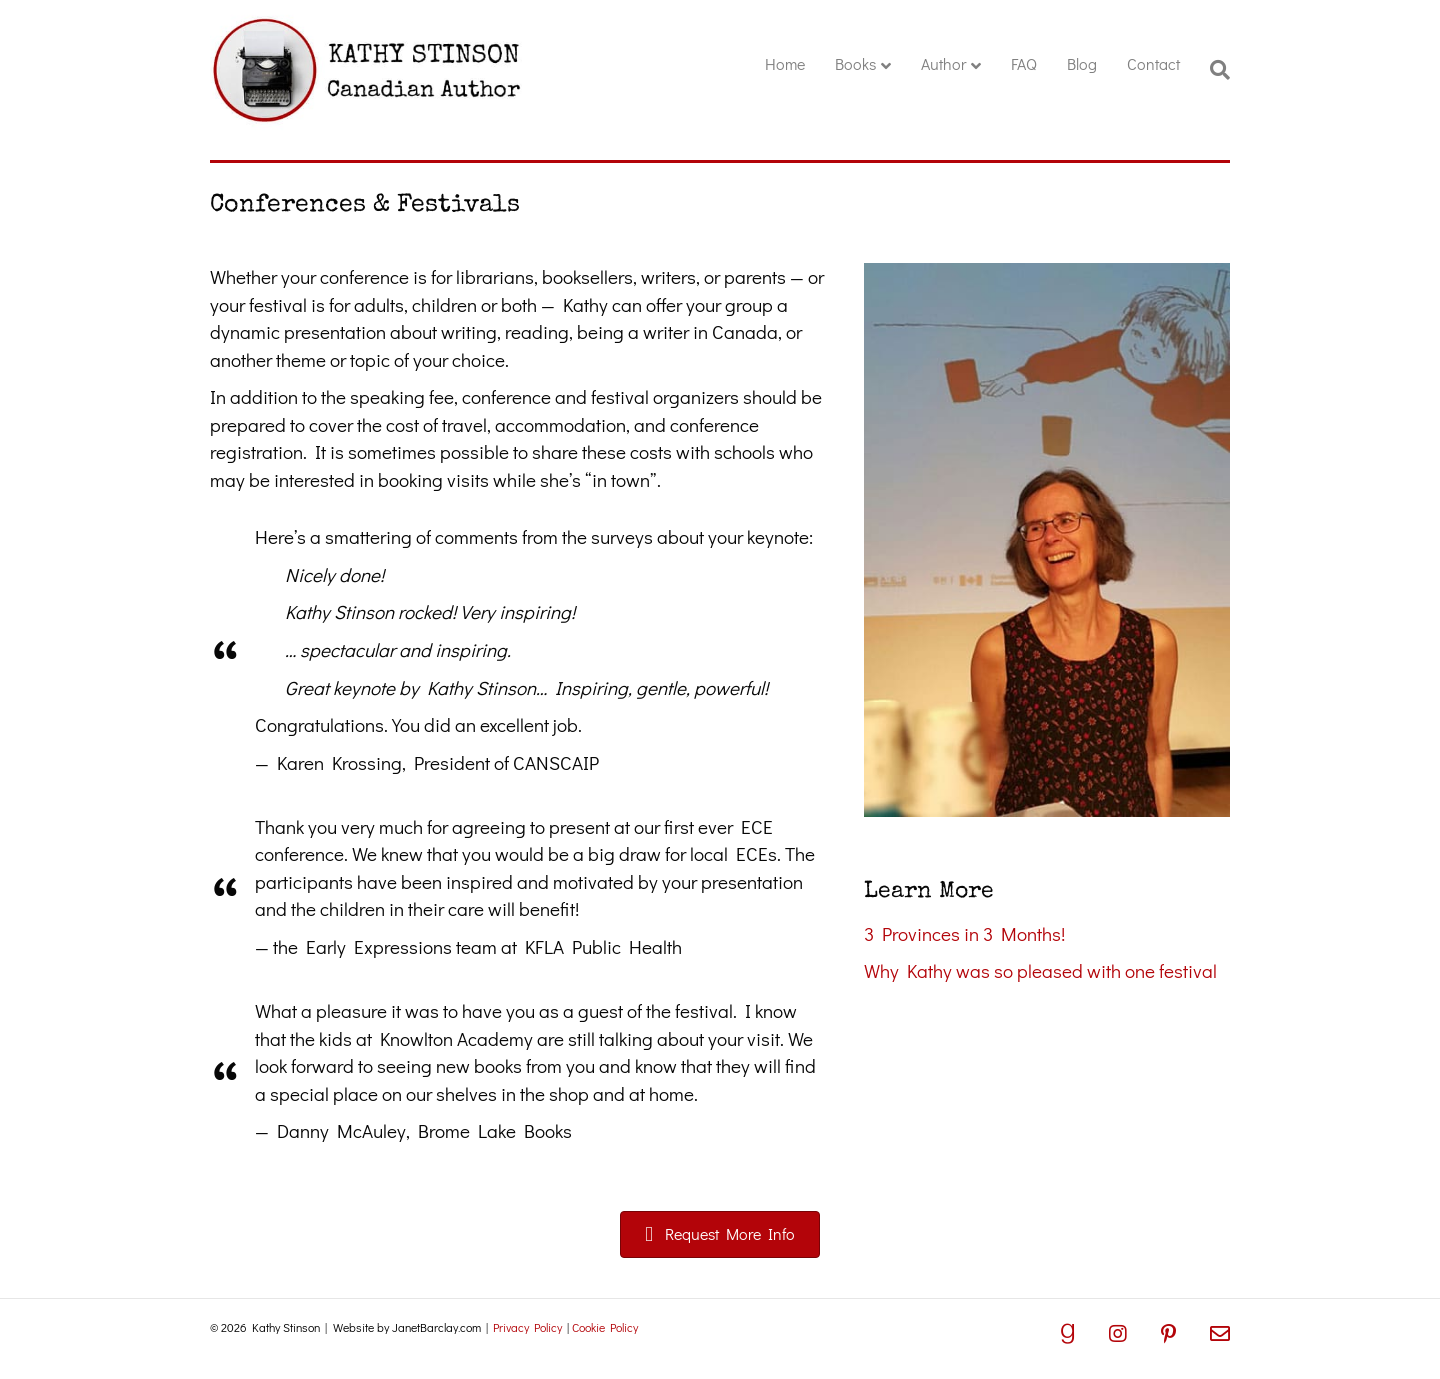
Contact (1153, 63)
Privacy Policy (527, 1327)
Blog (1082, 63)
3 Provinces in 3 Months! (964, 933)
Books (855, 63)
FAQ (1024, 63)
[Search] (1212, 70)
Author (943, 63)
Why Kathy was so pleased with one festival (1040, 970)
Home (785, 63)
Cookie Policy (605, 1327)
